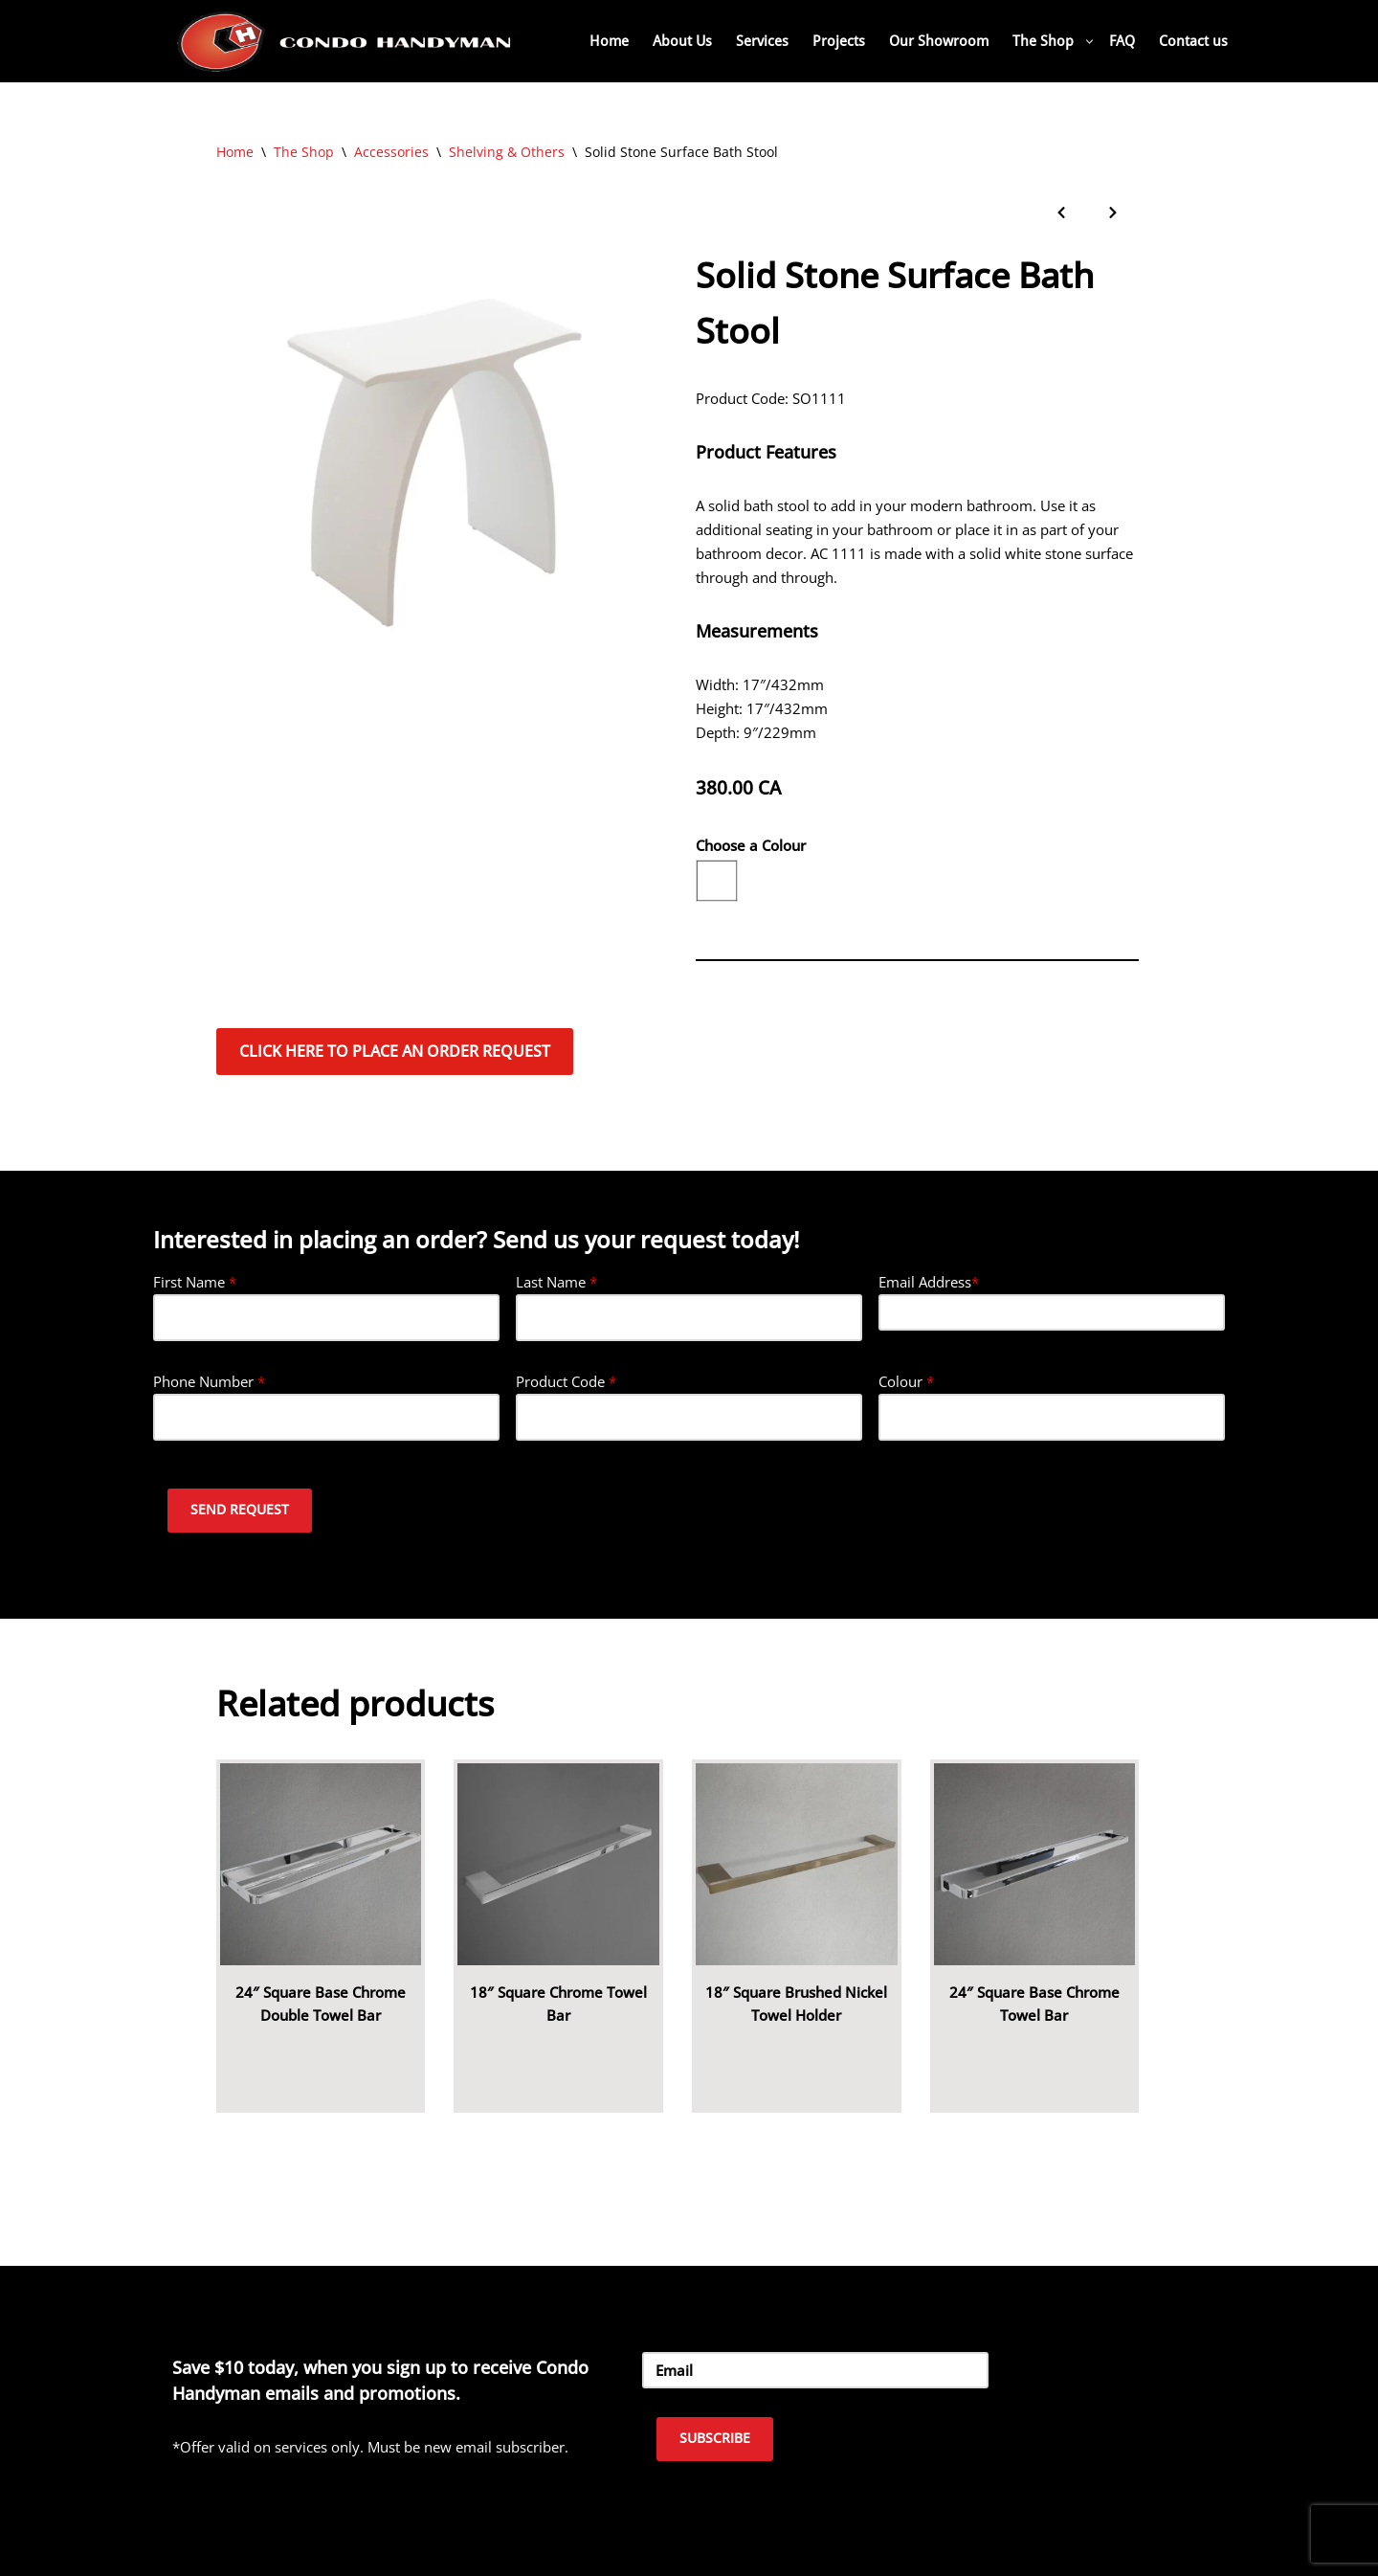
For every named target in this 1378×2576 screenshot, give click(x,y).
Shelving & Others (507, 152)
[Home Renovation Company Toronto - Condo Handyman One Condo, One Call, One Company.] (344, 41)
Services (762, 41)
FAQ (1122, 41)
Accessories (391, 152)
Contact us (1193, 41)
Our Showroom (939, 41)
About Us (682, 41)
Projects (838, 41)
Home (609, 41)
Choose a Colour (751, 845)
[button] (1089, 41)
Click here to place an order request (394, 1051)
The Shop (304, 152)
